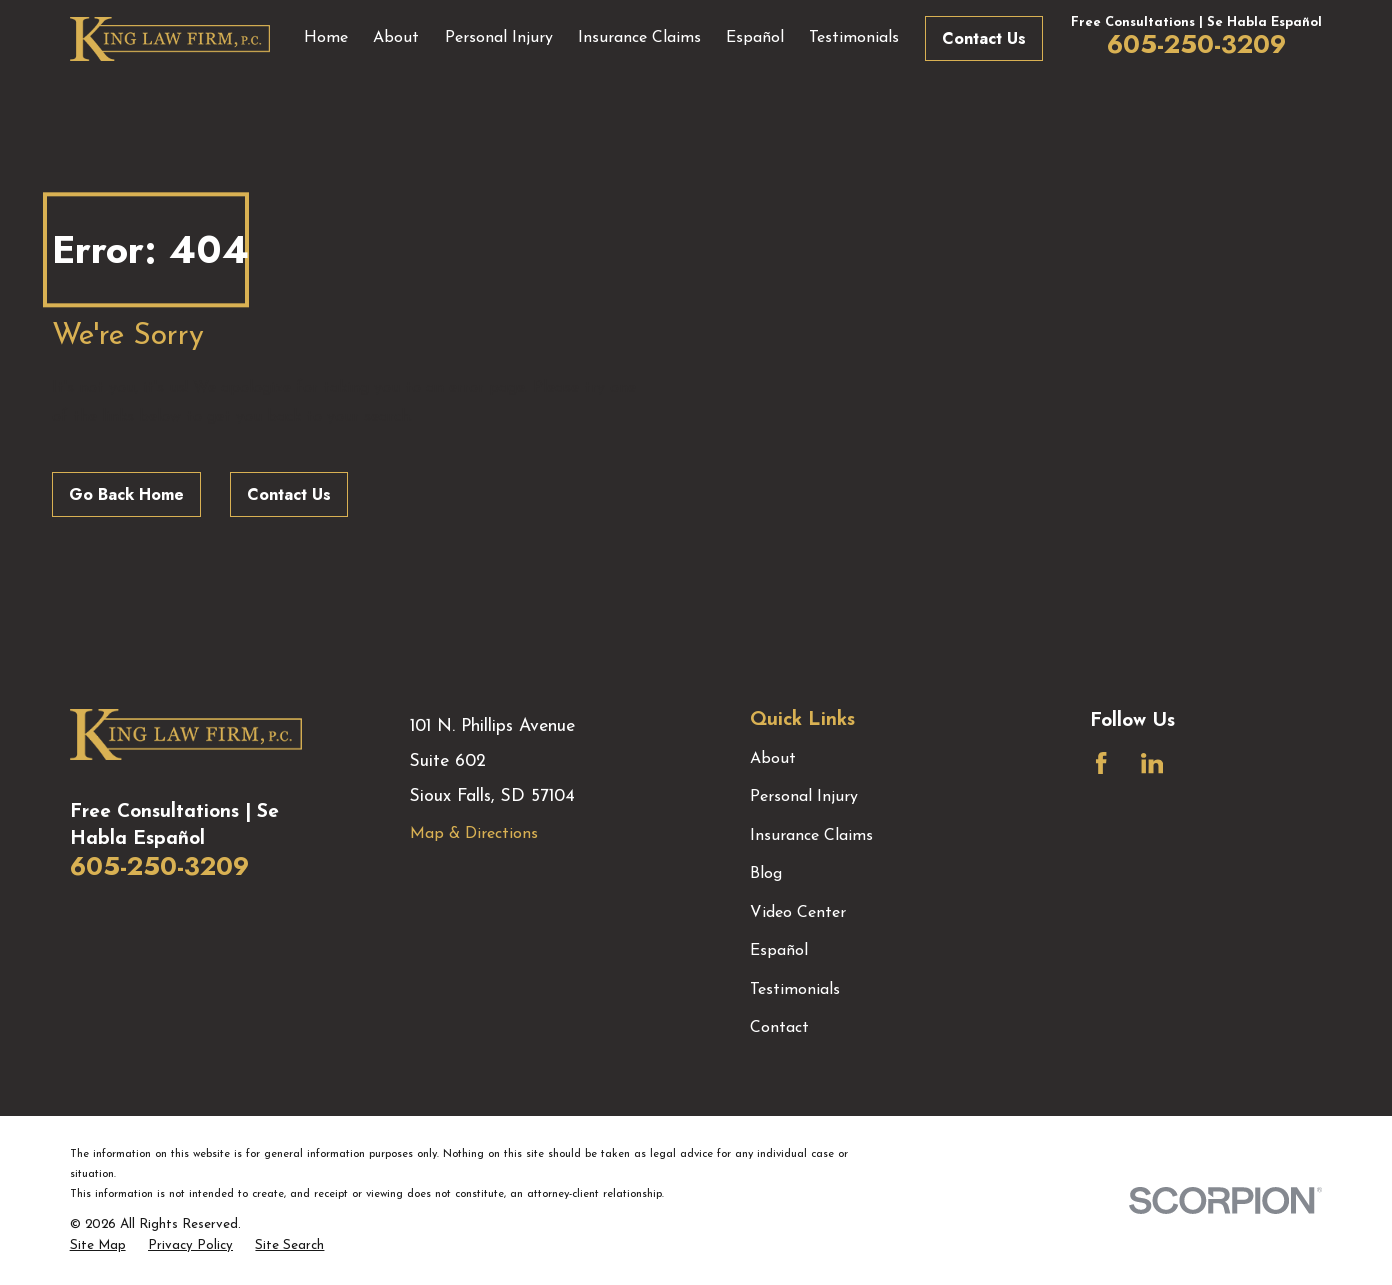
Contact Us (984, 38)
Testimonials (795, 990)
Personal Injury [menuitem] (499, 38)
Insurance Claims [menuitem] (639, 38)
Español (779, 951)
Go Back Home (126, 494)
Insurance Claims (811, 836)
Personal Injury (804, 797)
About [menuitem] (396, 38)
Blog (766, 874)
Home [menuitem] (326, 38)
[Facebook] (1101, 763)
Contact (779, 1028)
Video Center (798, 913)
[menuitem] (98, 1246)
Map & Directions (474, 834)
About (773, 759)
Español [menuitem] (755, 38)
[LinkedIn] (1152, 763)
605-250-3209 (1196, 44)
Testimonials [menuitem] (854, 38)
